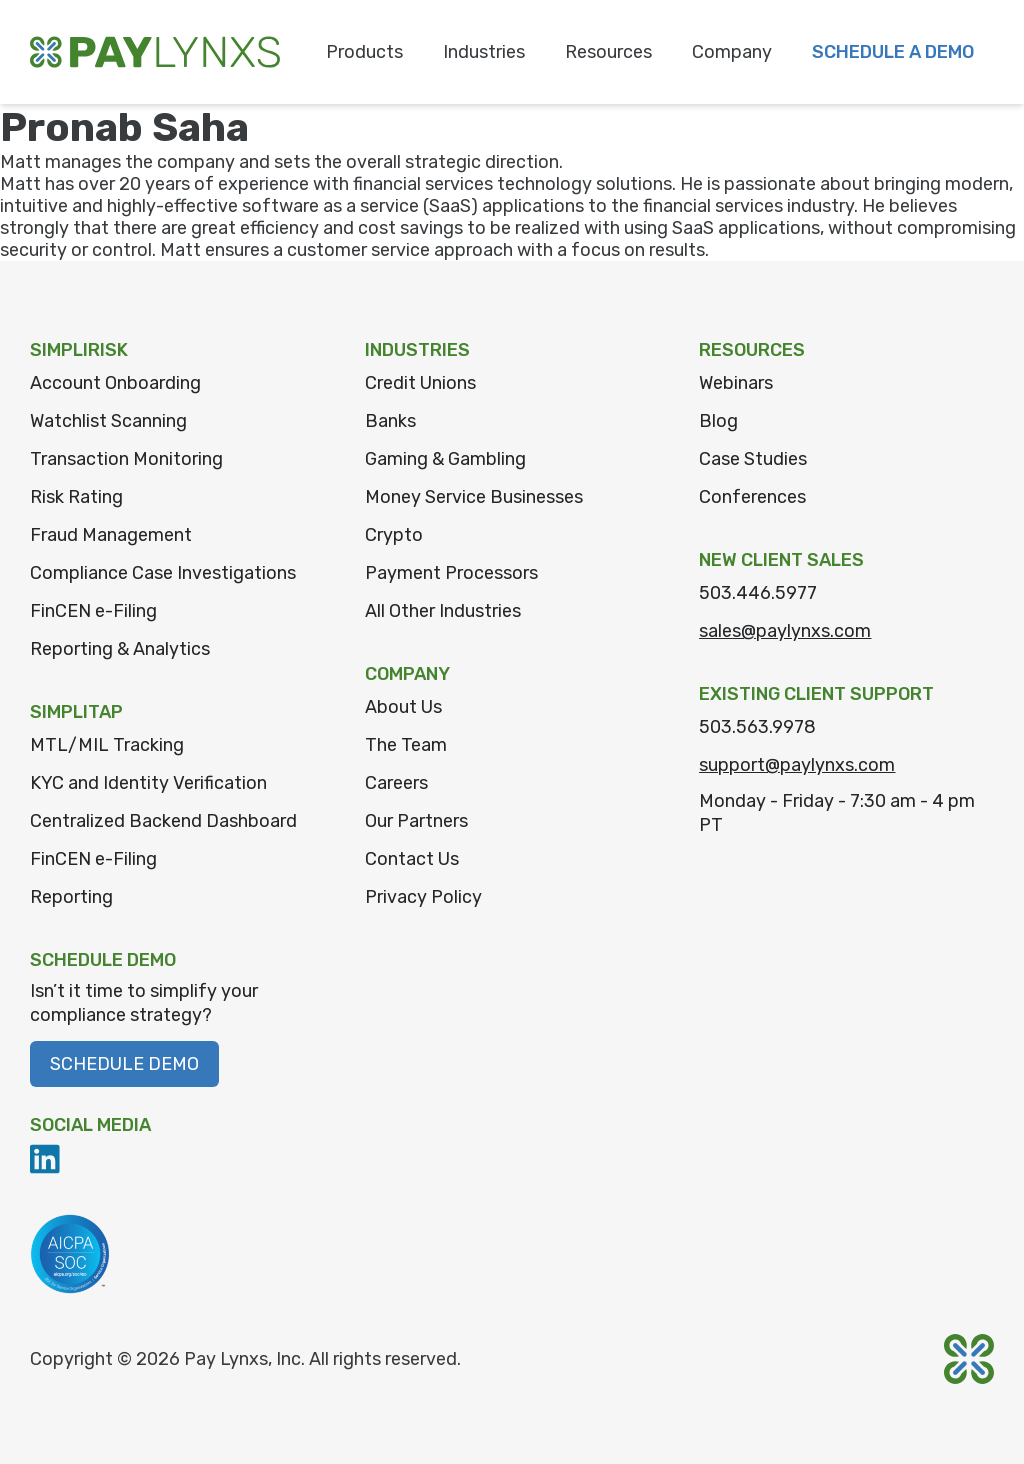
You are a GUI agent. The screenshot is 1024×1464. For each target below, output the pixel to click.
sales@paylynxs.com (785, 631)
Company (732, 52)
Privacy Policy (423, 897)
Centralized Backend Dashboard (163, 821)
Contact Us (412, 859)
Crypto (394, 535)
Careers (396, 783)
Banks (390, 421)
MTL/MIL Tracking (107, 745)
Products (364, 52)
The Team (406, 745)
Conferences (752, 497)
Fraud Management (111, 535)
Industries (484, 52)
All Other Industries (443, 611)
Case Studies (753, 459)
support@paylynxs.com (797, 765)
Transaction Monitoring (126, 459)
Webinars (736, 383)
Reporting (71, 897)
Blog (718, 421)
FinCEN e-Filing (93, 611)
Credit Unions (420, 383)
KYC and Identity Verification (148, 783)
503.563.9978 (757, 727)
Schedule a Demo (893, 52)
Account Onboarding (115, 383)
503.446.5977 (758, 593)
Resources (608, 52)
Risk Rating (76, 497)
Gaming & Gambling (445, 459)
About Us (403, 707)
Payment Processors (451, 573)
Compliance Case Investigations (163, 573)
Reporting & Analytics (120, 649)
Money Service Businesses (474, 497)
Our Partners (416, 821)
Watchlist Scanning (108, 421)
